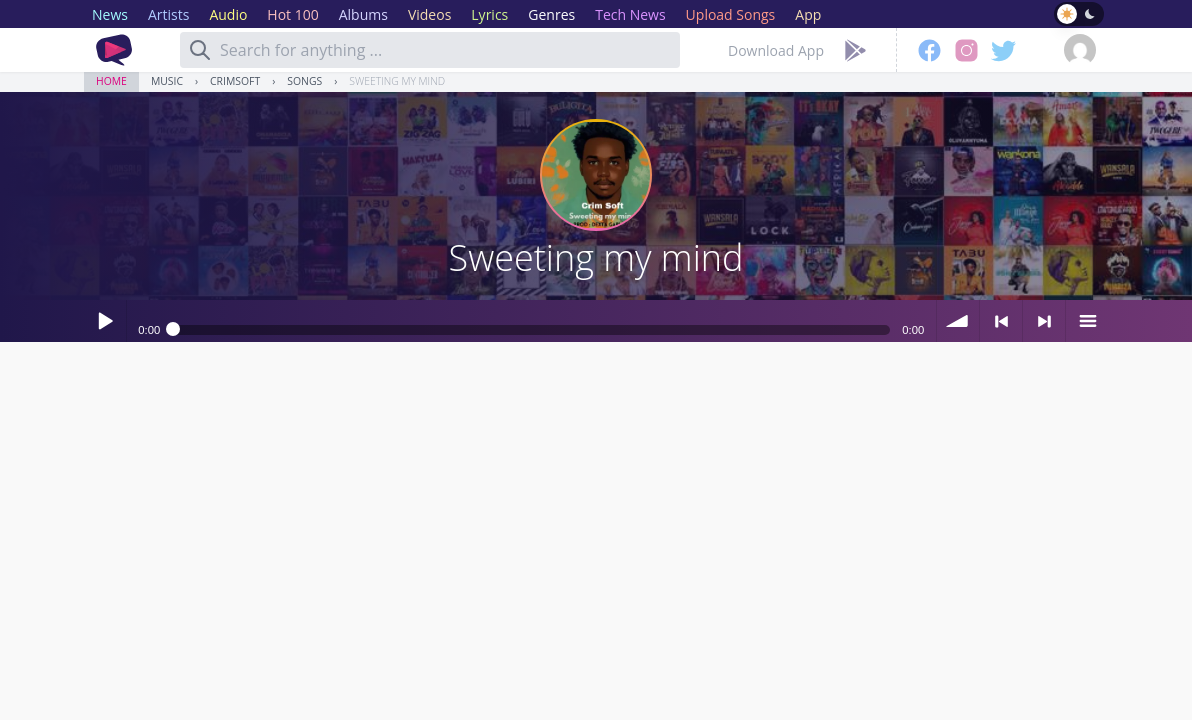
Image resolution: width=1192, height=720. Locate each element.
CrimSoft (235, 81)
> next (1044, 321)
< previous (1001, 321)
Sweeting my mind (397, 81)
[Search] (200, 50)
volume (958, 321)
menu (1087, 321)
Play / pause (105, 321)
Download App (776, 50)
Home (111, 81)
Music (167, 81)
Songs (304, 81)
